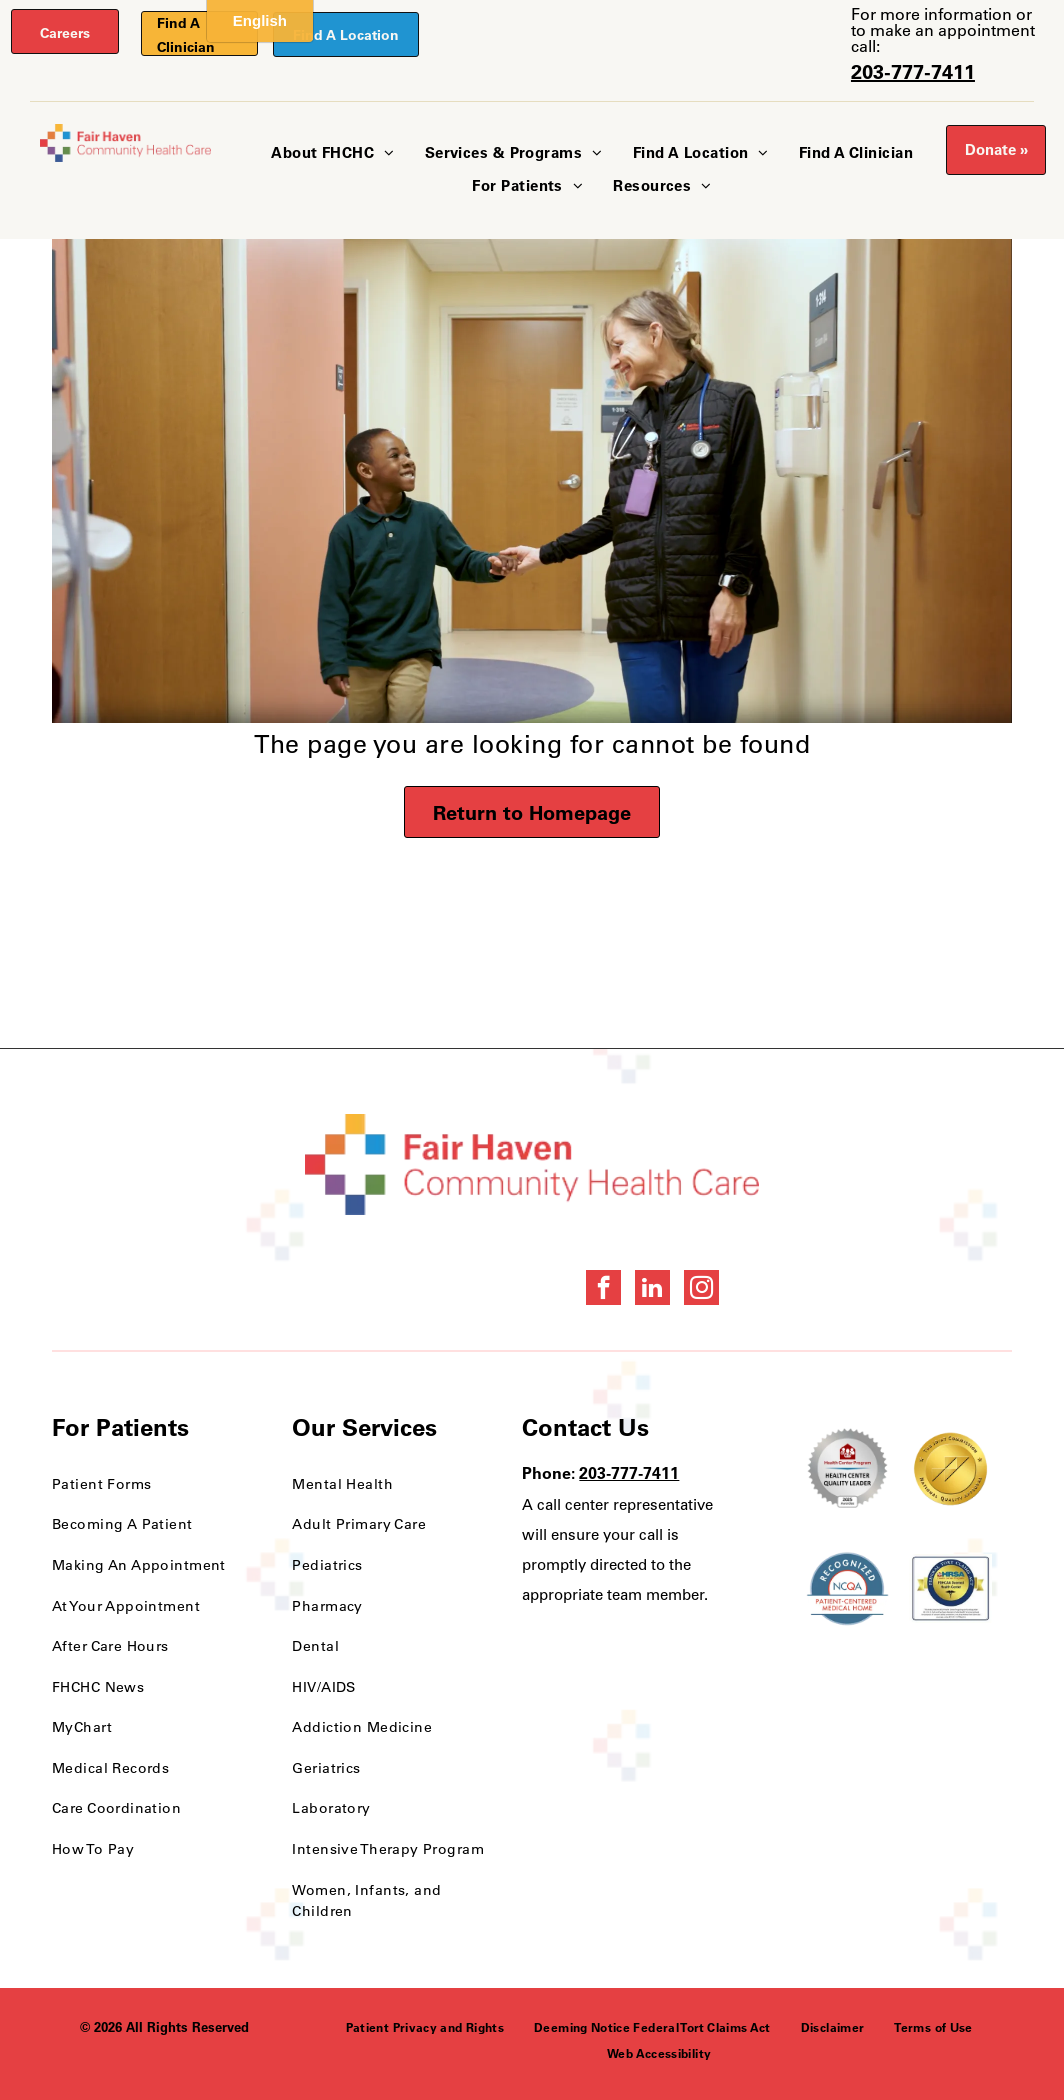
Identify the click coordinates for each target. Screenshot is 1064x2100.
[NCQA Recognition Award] (847, 1589)
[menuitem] (332, 153)
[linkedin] (652, 1290)
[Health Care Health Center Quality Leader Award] (847, 1469)
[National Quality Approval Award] (950, 1469)
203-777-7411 (913, 71)
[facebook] (603, 1290)
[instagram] (701, 1290)
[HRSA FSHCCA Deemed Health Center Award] (950, 1589)
